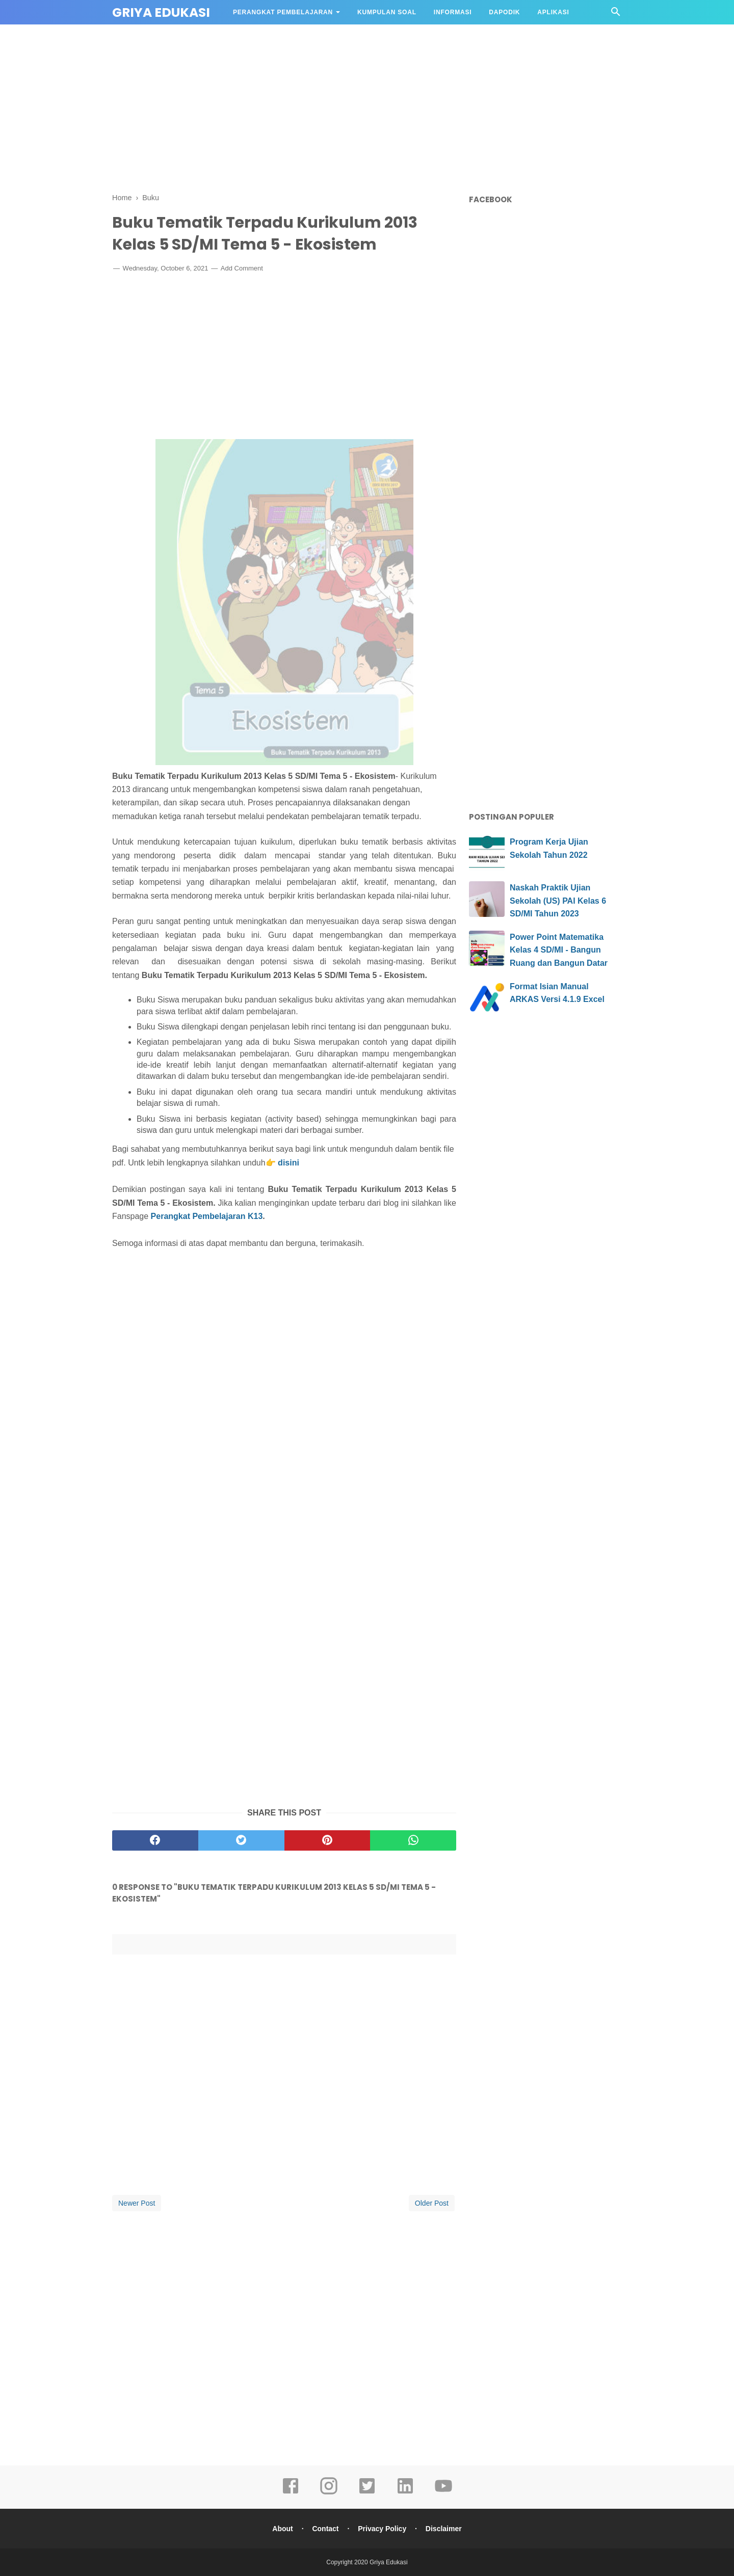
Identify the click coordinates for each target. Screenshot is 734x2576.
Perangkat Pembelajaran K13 (207, 1216)
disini (288, 1162)
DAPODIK (504, 12)
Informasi (453, 12)
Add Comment (242, 268)
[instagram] (329, 2493)
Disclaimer (444, 2529)
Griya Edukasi (161, 12)
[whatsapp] (413, 1840)
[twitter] (241, 1840)
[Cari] (616, 14)
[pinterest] (327, 1840)
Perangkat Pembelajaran (283, 12)
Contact (325, 2529)
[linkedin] (405, 2493)
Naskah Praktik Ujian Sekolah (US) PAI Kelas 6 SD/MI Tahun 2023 (558, 900)
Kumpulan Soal (386, 12)
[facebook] (155, 1840)
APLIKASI (553, 12)
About (282, 2529)
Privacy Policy (382, 2529)
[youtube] (443, 2493)
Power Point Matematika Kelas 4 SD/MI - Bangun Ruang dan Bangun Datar (559, 950)
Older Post (432, 2203)
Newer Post (136, 2203)
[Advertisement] (367, 107)
